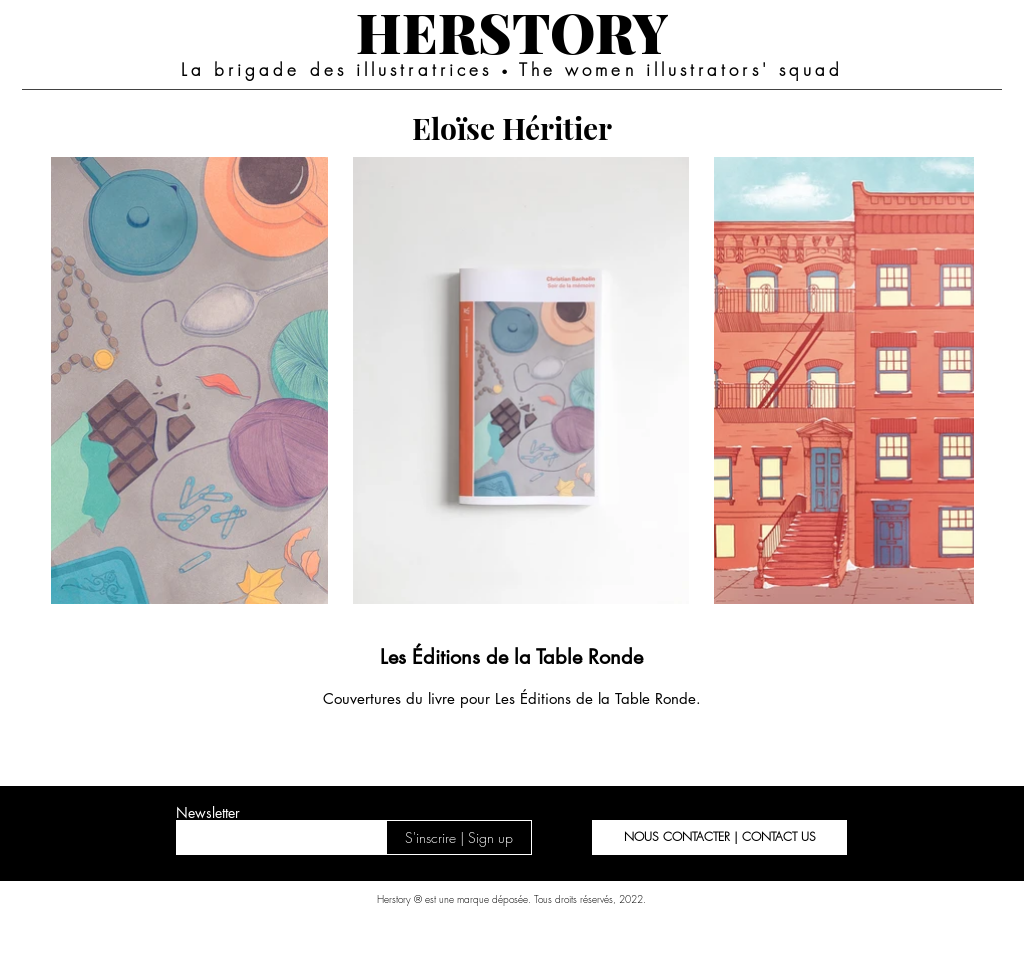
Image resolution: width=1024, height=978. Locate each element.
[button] (719, 837)
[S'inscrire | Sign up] (459, 837)
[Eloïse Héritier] (512, 127)
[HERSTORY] (511, 31)
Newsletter (208, 813)
